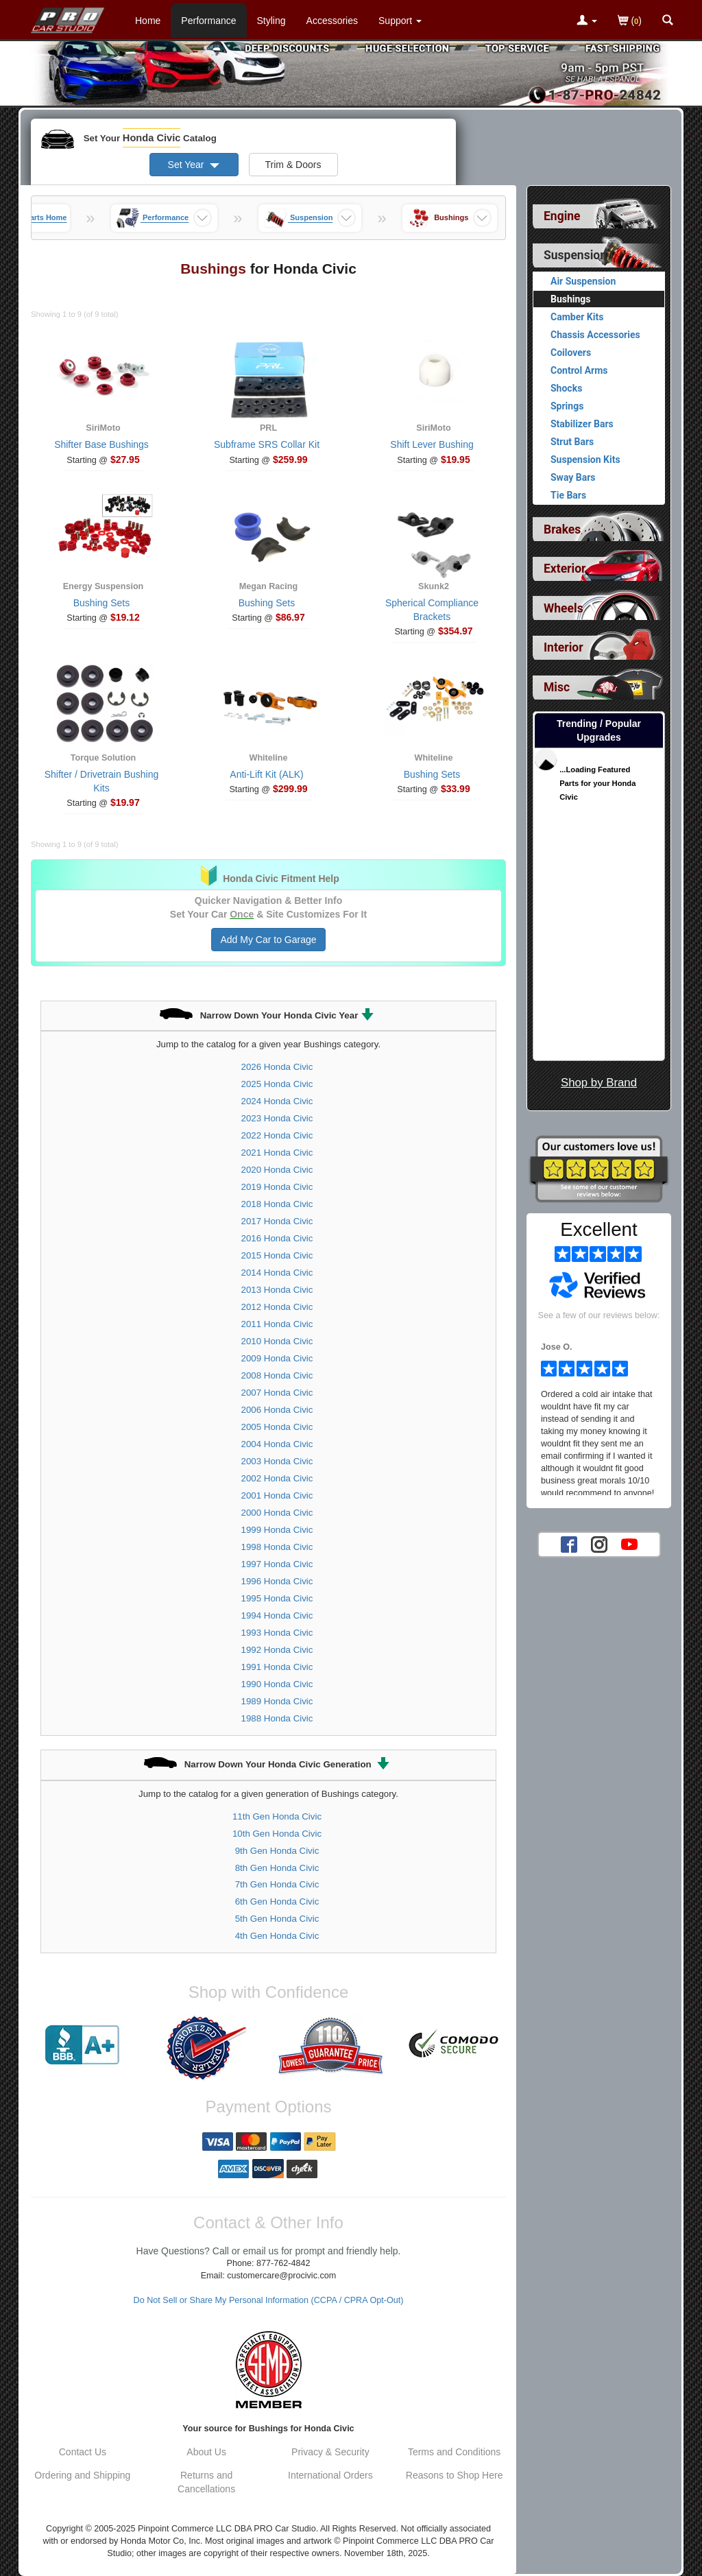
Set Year (194, 164)
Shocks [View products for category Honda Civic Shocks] (566, 388)
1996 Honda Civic (277, 1581)
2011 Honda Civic (277, 1324)
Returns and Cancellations (206, 2482)
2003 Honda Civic (277, 1461)
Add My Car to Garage (268, 939)
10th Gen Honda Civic (277, 1833)
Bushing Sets (101, 602)
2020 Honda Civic (277, 1170)
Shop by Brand (599, 1082)
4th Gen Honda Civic (277, 1936)
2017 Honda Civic (277, 1221)
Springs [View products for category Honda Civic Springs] (566, 406)
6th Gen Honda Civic (277, 1901)
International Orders (330, 2475)
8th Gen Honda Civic (277, 1868)
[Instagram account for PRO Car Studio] (599, 1543)
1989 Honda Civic (277, 1701)
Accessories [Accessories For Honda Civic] (332, 20)
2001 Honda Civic (277, 1495)
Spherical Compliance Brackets (432, 609)
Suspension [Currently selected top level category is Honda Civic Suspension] (575, 255)
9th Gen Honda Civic (277, 1851)
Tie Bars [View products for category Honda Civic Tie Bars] (568, 495)
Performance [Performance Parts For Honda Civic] (208, 20)
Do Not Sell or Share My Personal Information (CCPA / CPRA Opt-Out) (269, 2300)
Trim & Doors (293, 164)
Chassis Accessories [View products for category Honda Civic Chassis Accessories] (595, 334)
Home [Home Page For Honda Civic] (147, 20)
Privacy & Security (330, 2451)
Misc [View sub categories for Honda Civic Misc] (557, 687)
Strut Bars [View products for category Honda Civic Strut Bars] (572, 441)
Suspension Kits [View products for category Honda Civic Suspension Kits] (585, 459)
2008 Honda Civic (277, 1375)
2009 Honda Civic (277, 1358)
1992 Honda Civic (277, 1650)
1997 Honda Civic (277, 1564)
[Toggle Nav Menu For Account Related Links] (586, 21)
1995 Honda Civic (277, 1598)
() (630, 21)
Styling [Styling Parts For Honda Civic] (271, 20)
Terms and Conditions (454, 2451)
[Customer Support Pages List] (400, 20)
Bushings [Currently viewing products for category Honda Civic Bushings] (570, 299)
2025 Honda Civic (277, 1084)
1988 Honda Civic (277, 1718)
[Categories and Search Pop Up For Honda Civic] (667, 21)
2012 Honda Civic (277, 1307)
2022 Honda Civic (277, 1135)
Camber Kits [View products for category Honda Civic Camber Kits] (576, 316)
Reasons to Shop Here (454, 2475)
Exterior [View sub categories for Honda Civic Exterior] (564, 568)
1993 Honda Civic (277, 1632)
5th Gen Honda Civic (277, 1918)
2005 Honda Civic (277, 1427)
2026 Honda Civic (277, 1067)
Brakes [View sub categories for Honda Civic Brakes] (562, 529)
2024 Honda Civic (277, 1101)
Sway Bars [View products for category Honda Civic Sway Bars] (573, 477)
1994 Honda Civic (277, 1615)
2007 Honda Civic (277, 1392)
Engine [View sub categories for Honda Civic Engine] (562, 216)
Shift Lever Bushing (431, 444)
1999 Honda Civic (277, 1530)
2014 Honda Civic (277, 1272)
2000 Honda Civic (277, 1512)
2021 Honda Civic (277, 1152)
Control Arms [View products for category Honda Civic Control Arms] (579, 370)
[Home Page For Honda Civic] (68, 17)
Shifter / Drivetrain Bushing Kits (102, 781)
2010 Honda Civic (277, 1341)
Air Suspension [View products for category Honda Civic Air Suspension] (583, 281)
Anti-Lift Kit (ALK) (266, 774)
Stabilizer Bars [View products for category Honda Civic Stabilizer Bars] (582, 423)
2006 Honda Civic (277, 1410)
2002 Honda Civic (277, 1478)
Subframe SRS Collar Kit (266, 444)
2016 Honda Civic (277, 1238)
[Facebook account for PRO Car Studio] (569, 1543)
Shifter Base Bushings (101, 444)
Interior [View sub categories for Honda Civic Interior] (563, 647)
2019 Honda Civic (277, 1187)
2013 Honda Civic (277, 1290)
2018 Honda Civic (277, 1204)
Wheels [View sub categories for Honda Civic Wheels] (563, 608)
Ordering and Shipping (82, 2475)
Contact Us (82, 2451)
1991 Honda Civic (277, 1667)
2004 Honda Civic (277, 1444)
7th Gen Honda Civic (277, 1884)
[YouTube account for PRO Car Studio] (629, 1543)
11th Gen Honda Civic (277, 1816)
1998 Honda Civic (277, 1547)
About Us (206, 2451)
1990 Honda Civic (277, 1684)
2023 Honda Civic (277, 1118)
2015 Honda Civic (277, 1255)
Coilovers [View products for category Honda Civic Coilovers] (570, 352)
